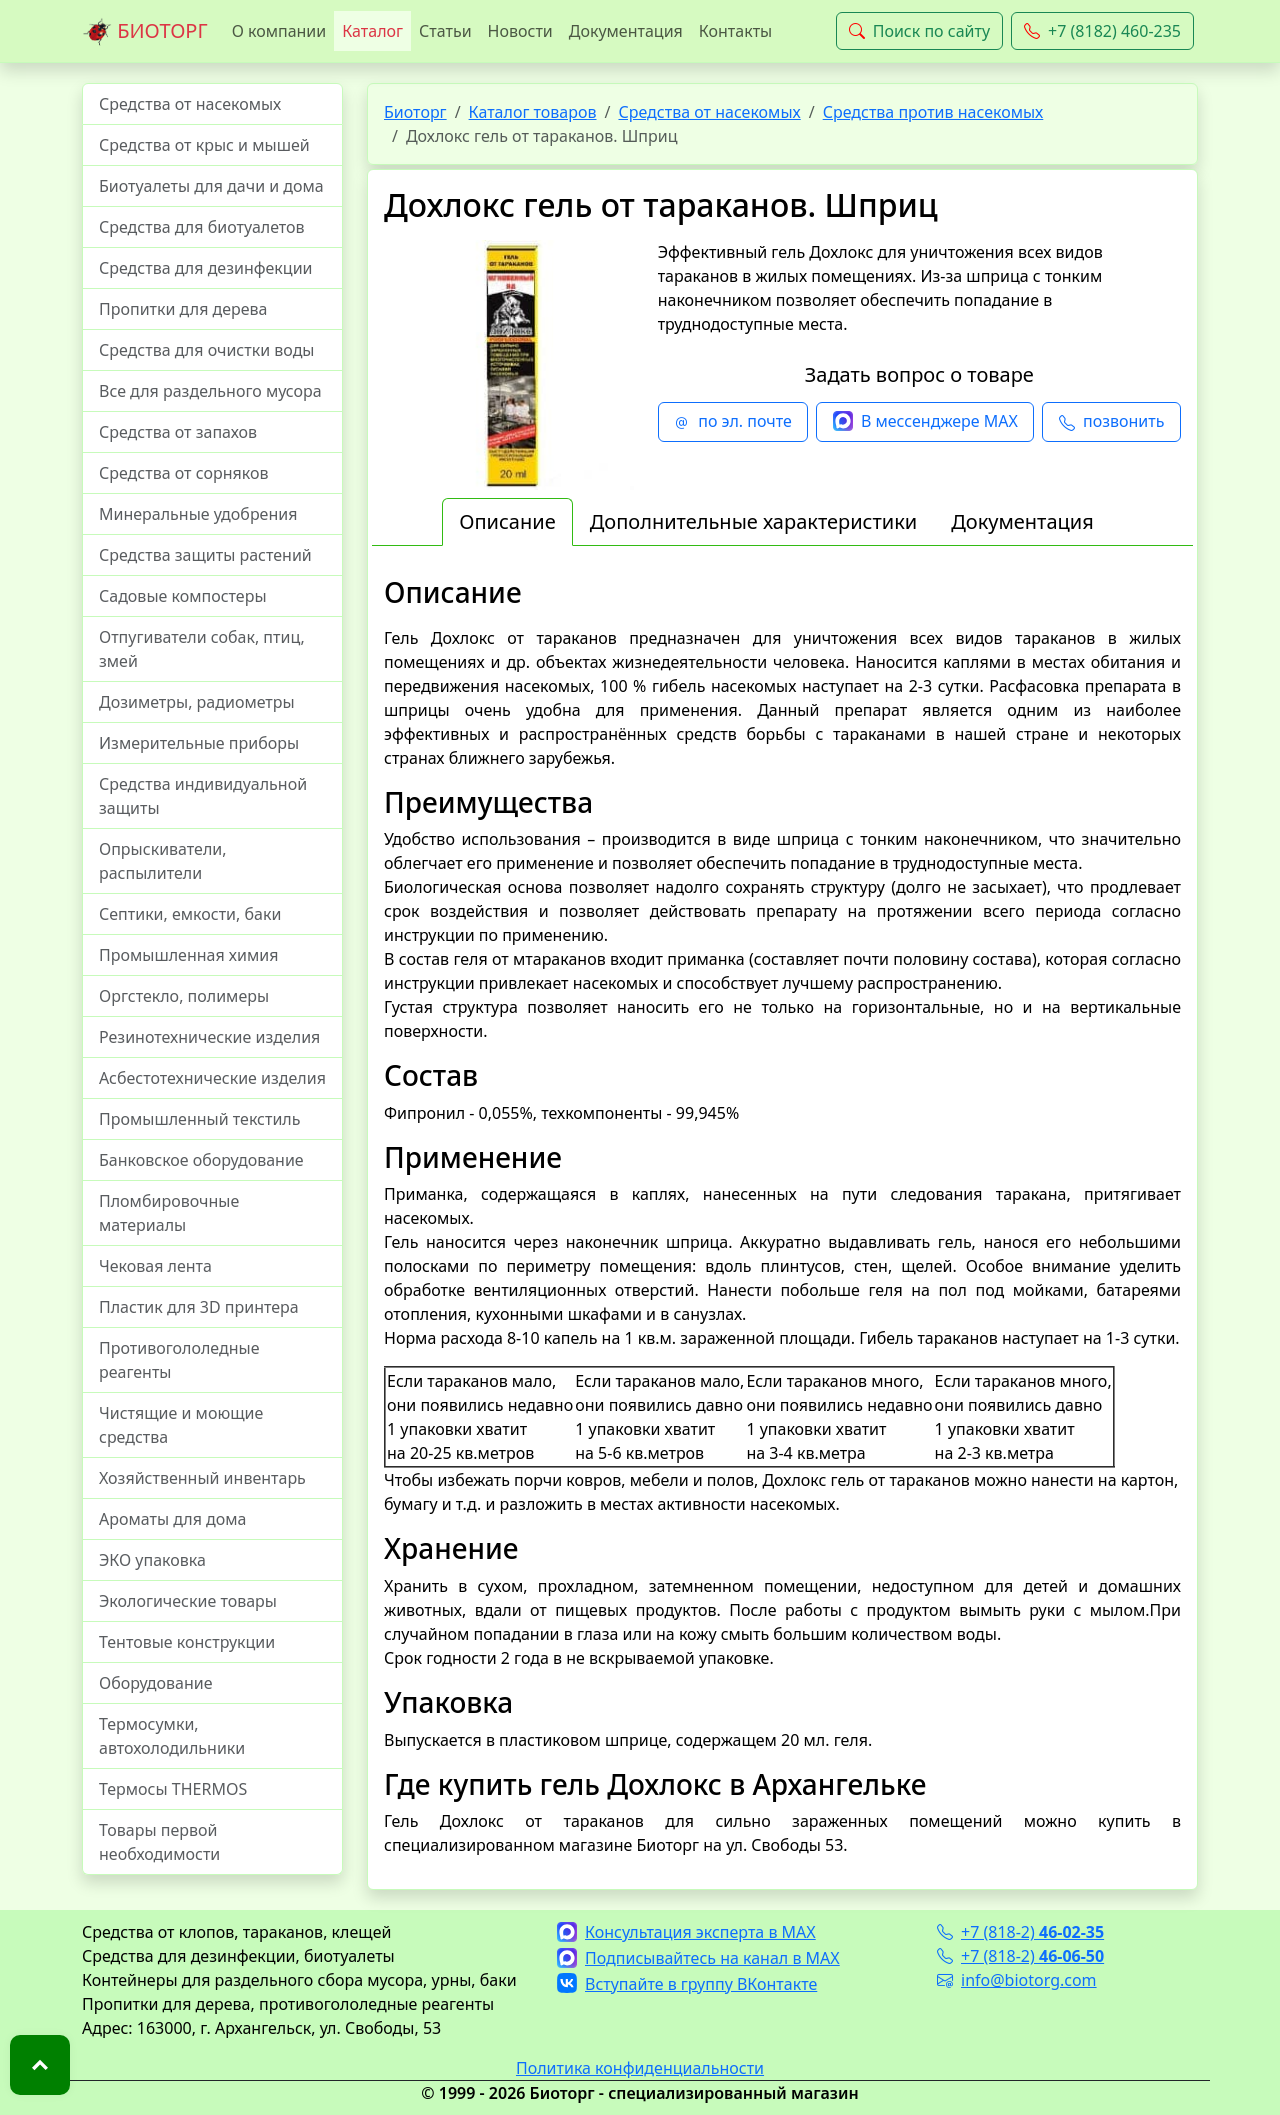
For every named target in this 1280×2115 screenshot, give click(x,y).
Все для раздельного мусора (210, 391)
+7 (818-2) (1020, 1932)
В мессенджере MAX (925, 422)
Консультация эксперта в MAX (686, 1932)
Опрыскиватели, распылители (163, 861)
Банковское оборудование (201, 1160)
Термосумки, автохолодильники (172, 1736)
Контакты (735, 31)
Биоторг (415, 112)
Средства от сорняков (183, 473)
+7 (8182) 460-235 (1102, 31)
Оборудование (156, 1683)
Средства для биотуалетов (202, 227)
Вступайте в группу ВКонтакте (687, 1984)
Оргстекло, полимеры (184, 996)
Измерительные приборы (199, 743)
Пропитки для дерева (183, 309)
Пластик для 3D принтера (199, 1307)
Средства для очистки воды (207, 350)
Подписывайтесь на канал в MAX (698, 1958)
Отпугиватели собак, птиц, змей (202, 649)
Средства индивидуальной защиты (203, 796)
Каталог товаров (533, 112)
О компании (279, 31)
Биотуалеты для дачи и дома (211, 186)
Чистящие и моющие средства (181, 1425)
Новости (520, 31)
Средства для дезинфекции (206, 268)
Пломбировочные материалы (169, 1213)
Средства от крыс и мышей (204, 145)
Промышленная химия (188, 955)
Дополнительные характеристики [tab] (754, 521)
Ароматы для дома (173, 1519)
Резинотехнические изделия (209, 1037)
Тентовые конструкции (187, 1642)
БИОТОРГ (145, 32)
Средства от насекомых (190, 104)
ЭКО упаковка (152, 1560)
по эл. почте (733, 422)
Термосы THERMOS (173, 1789)
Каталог (372, 31)
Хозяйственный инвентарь (202, 1478)
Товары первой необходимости (159, 1842)
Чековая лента (155, 1266)
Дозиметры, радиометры (197, 702)
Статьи (445, 31)
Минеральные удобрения (198, 514)
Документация (626, 31)
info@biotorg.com (1017, 1980)
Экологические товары (188, 1601)
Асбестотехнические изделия (212, 1078)
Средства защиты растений (205, 555)
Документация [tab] (1022, 521)
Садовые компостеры (183, 596)
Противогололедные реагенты (179, 1360)
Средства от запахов (178, 432)
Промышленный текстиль (199, 1119)
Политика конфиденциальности (640, 2068)
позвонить (1111, 422)
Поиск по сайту (919, 31)
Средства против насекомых (933, 112)
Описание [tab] (507, 521)
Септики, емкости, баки (190, 914)
